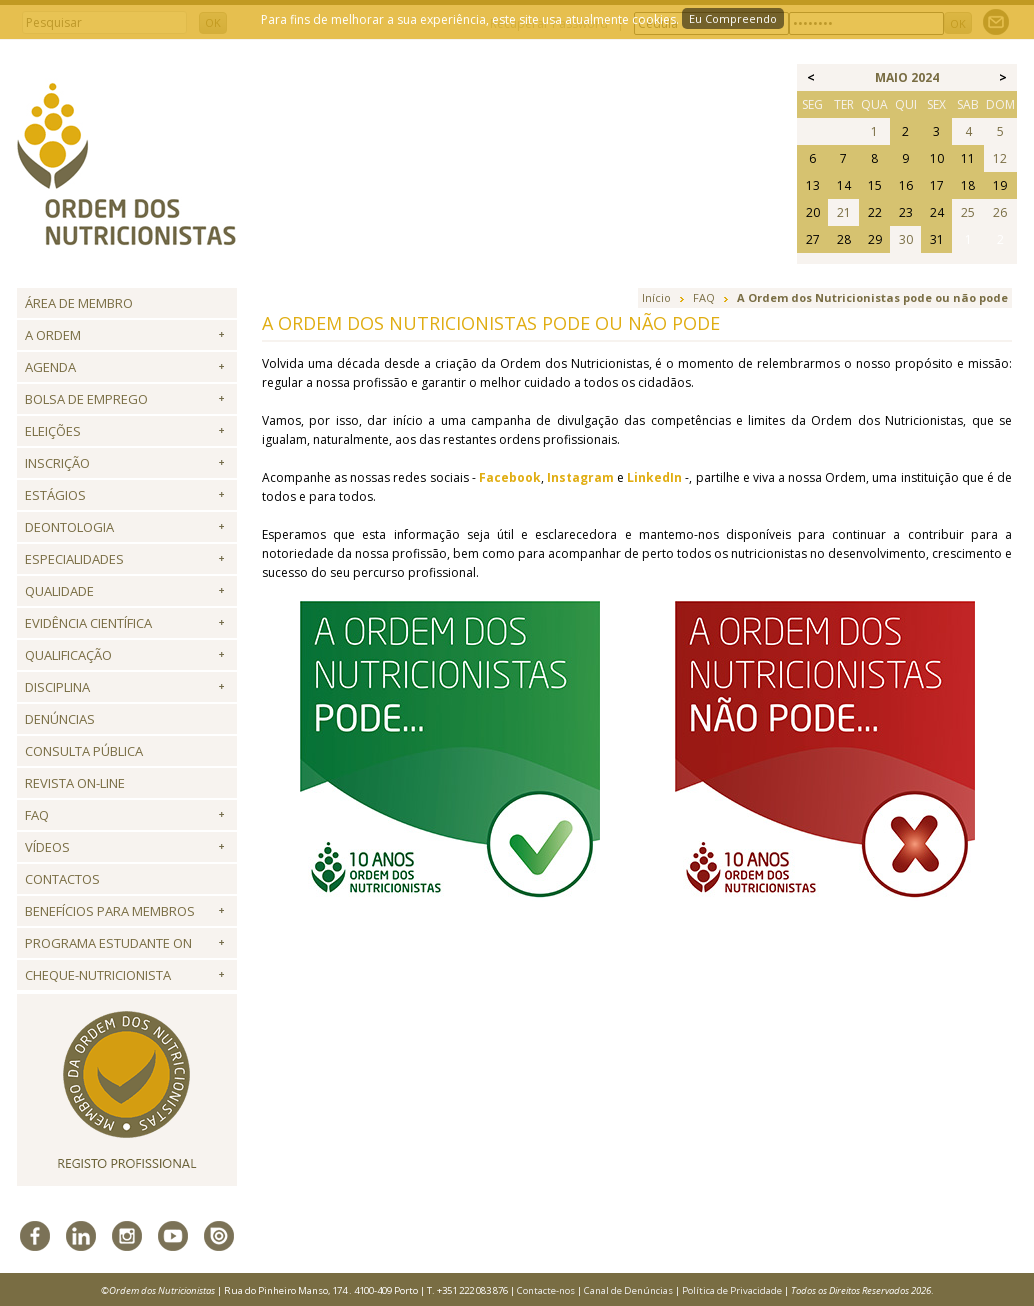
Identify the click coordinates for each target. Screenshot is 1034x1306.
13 (813, 185)
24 (937, 212)
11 (968, 158)
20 (813, 212)
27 (813, 239)
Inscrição (57, 463)
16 (906, 185)
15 (875, 185)
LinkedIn (654, 477)
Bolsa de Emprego (86, 399)
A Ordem (53, 335)
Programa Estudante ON (108, 943)
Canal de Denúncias (628, 1290)
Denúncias (60, 719)
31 (937, 239)
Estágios (55, 495)
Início (656, 297)
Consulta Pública (84, 751)
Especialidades (74, 559)
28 (844, 239)
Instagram (580, 477)
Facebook (510, 477)
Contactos (62, 879)
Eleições (53, 431)
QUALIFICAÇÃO (68, 655)
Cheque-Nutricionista (98, 975)
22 (875, 212)
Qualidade (59, 591)
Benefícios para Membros (110, 911)
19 (1000, 185)
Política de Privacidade (732, 1290)
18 (968, 185)
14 (844, 185)
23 (906, 212)
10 (937, 158)
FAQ (37, 815)
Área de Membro (79, 303)
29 (875, 239)
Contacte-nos (546, 1290)
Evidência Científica (88, 623)
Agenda (50, 367)
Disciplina (57, 687)
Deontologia (69, 527)
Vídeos (47, 847)
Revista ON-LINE (75, 783)
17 (937, 185)
